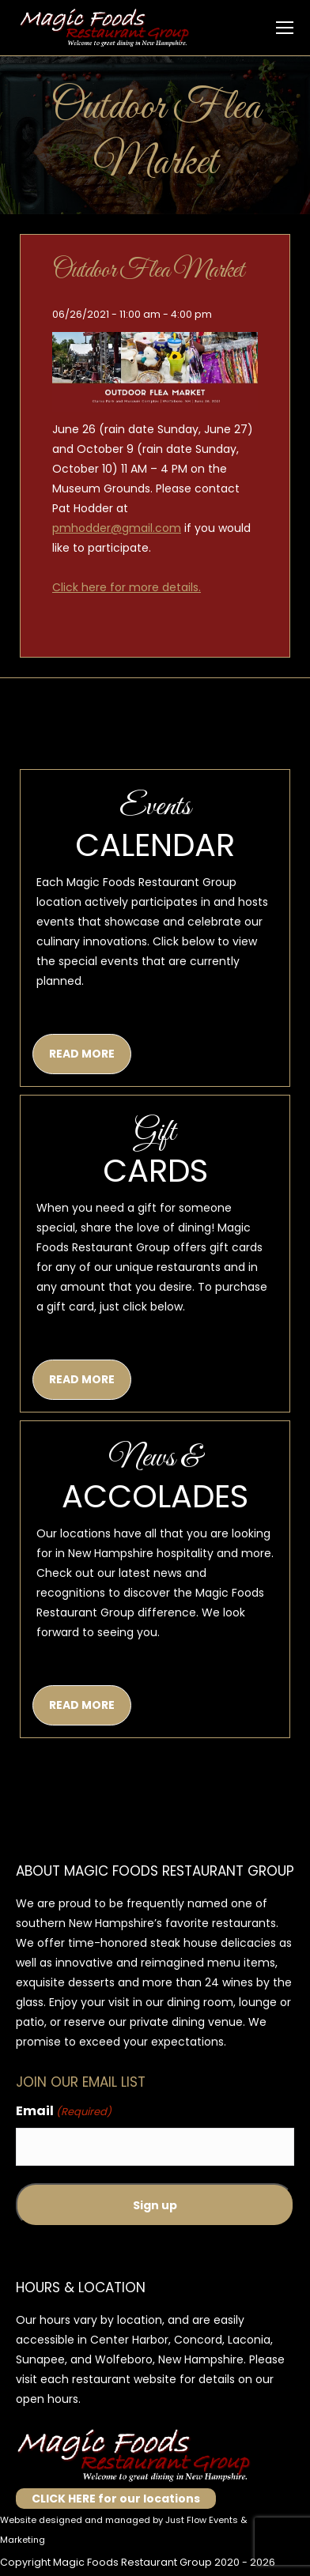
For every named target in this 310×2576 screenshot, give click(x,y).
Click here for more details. (126, 587)
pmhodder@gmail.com (116, 528)
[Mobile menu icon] (284, 27)
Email (64, 2112)
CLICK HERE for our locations (116, 2498)
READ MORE (82, 1054)
